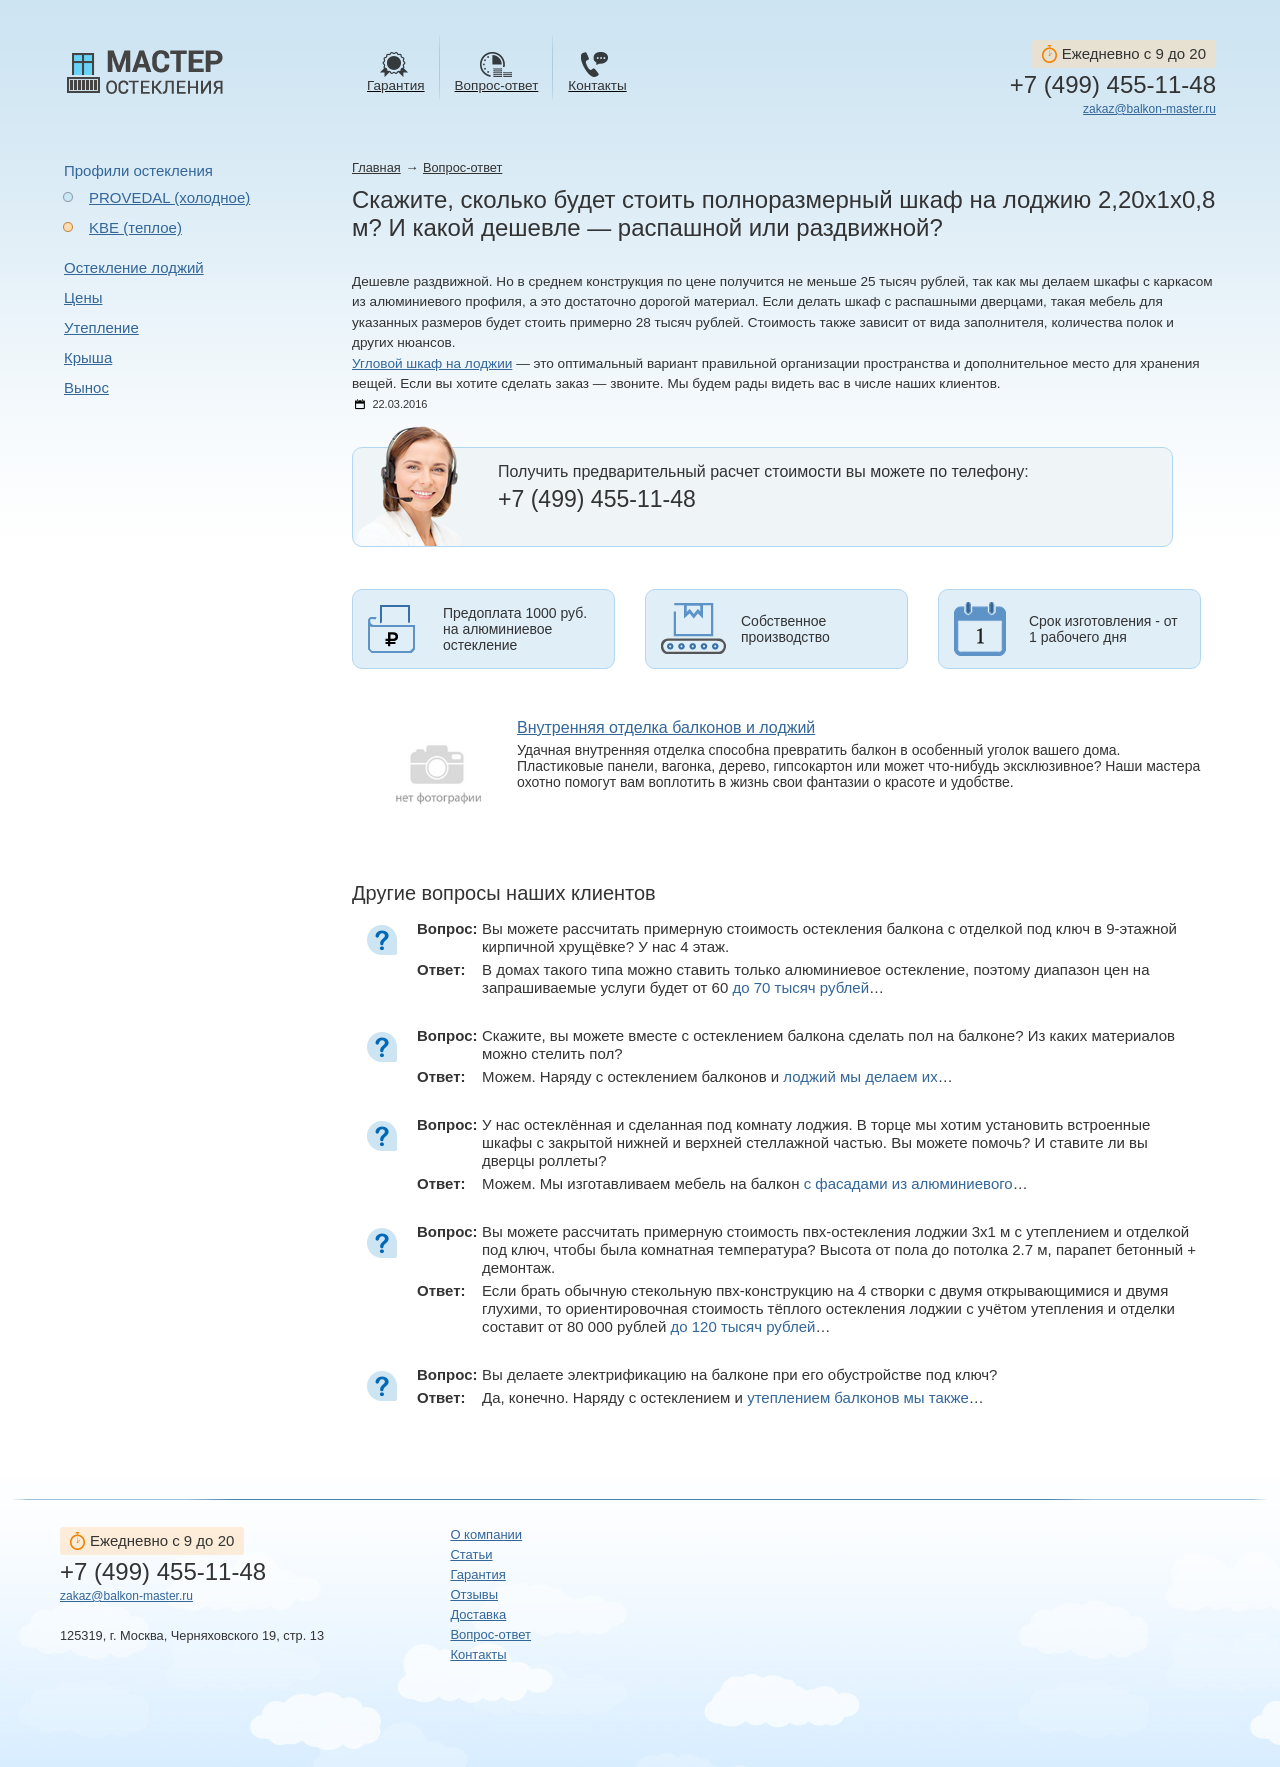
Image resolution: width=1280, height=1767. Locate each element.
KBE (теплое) (135, 227)
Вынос (86, 387)
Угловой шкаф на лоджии (432, 363)
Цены (83, 297)
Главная (376, 167)
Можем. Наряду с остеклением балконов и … (717, 1076)
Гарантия (477, 1574)
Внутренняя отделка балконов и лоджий (666, 727)
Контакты (478, 1654)
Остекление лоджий (134, 267)
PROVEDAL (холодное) (169, 197)
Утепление (101, 327)
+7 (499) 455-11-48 (1113, 85)
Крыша (88, 357)
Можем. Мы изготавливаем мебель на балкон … (755, 1183)
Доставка (478, 1614)
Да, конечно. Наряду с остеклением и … (733, 1397)
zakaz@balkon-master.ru (1149, 109)
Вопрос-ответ (462, 167)
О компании (486, 1534)
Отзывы (474, 1594)
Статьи (471, 1554)
